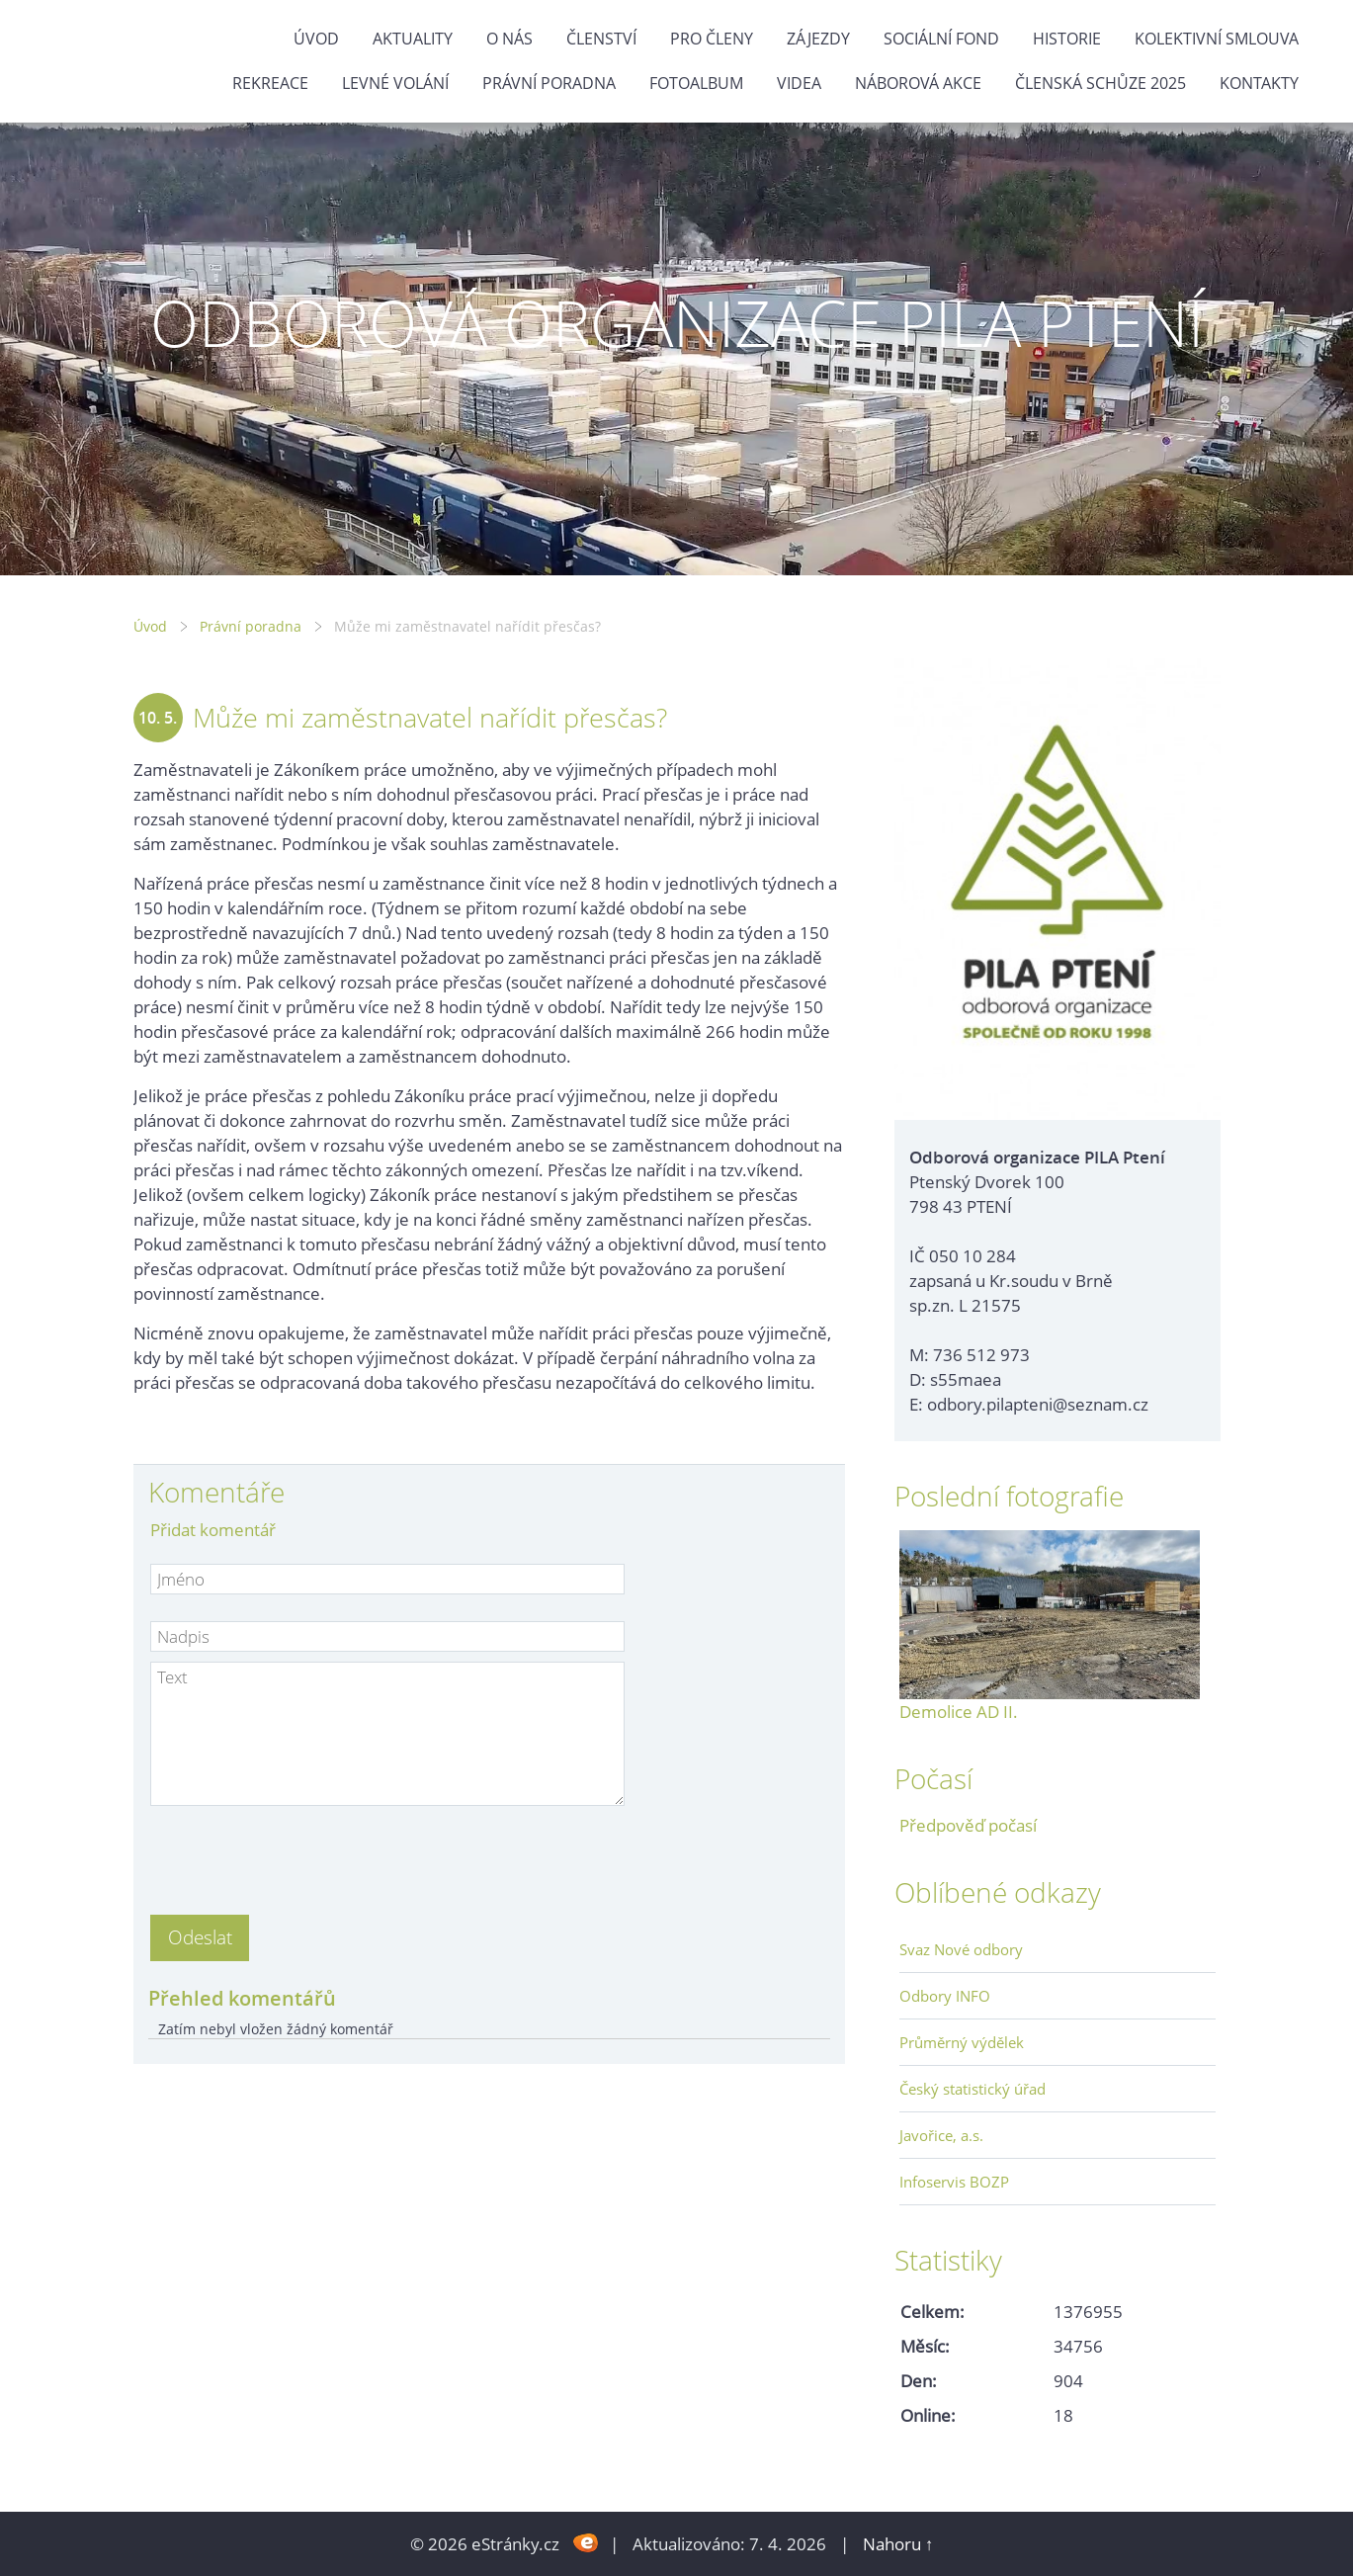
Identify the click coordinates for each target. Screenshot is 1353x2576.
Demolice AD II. (958, 1711)
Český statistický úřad (972, 2089)
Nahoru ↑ (898, 2544)
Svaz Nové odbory (961, 1949)
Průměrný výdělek (961, 2042)
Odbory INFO (944, 1996)
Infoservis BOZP (954, 2181)
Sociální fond (941, 38)
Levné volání (395, 83)
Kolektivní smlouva (1217, 38)
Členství (601, 38)
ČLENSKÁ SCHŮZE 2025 (1100, 83)
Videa (799, 83)
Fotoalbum (696, 83)
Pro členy (711, 38)
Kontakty (1259, 83)
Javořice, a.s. (941, 2135)
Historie (1067, 38)
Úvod (316, 38)
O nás (509, 38)
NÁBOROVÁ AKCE (918, 83)
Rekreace (270, 83)
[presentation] (300, 1854)
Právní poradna (549, 83)
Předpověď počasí (968, 1825)
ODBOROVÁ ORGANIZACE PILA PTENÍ (677, 323)
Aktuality (413, 38)
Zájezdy (818, 38)
